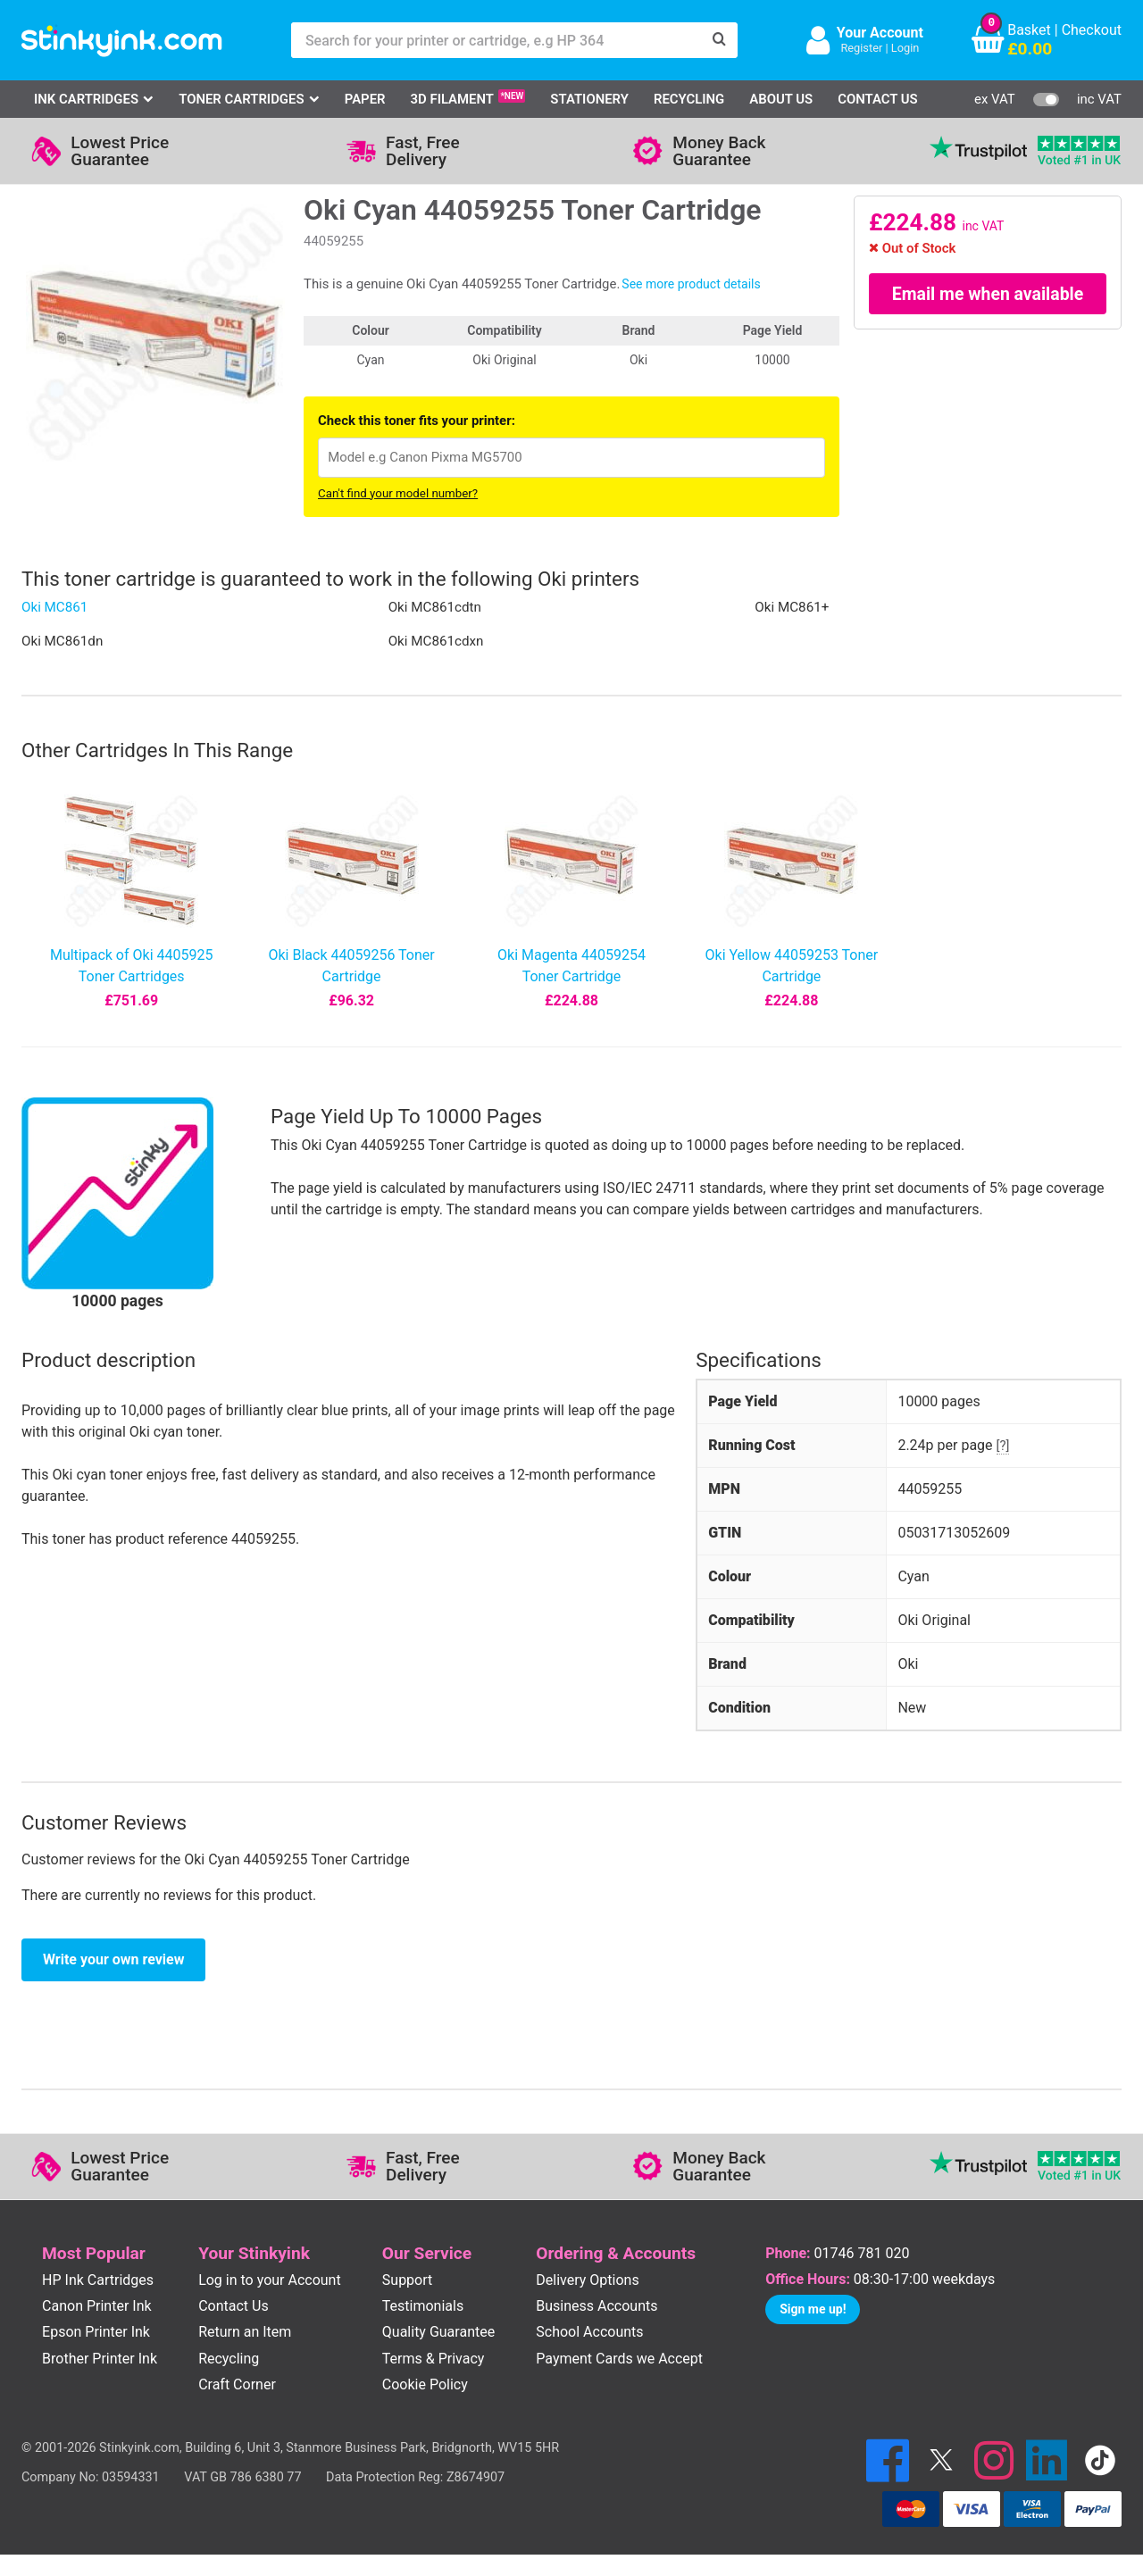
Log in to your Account (269, 2280)
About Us (781, 99)
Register (861, 47)
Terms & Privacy (433, 2358)
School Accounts (589, 2331)
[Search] (720, 40)
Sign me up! (813, 2309)
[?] (1003, 1446)
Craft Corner (237, 2384)
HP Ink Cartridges (98, 2280)
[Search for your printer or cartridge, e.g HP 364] (496, 40)
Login (905, 47)
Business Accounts (596, 2305)
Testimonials (422, 2305)
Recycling (689, 99)
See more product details (691, 284)
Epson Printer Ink (96, 2331)
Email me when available (988, 293)
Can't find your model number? (398, 493)
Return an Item (244, 2331)
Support (407, 2280)
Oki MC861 (54, 607)
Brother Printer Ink (99, 2358)
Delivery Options (587, 2280)
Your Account (880, 32)
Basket (1029, 29)
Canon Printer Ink (97, 2305)
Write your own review (113, 1959)
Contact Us (878, 99)
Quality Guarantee (438, 2331)
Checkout (1092, 29)
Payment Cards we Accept (619, 2358)
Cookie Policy (425, 2384)
